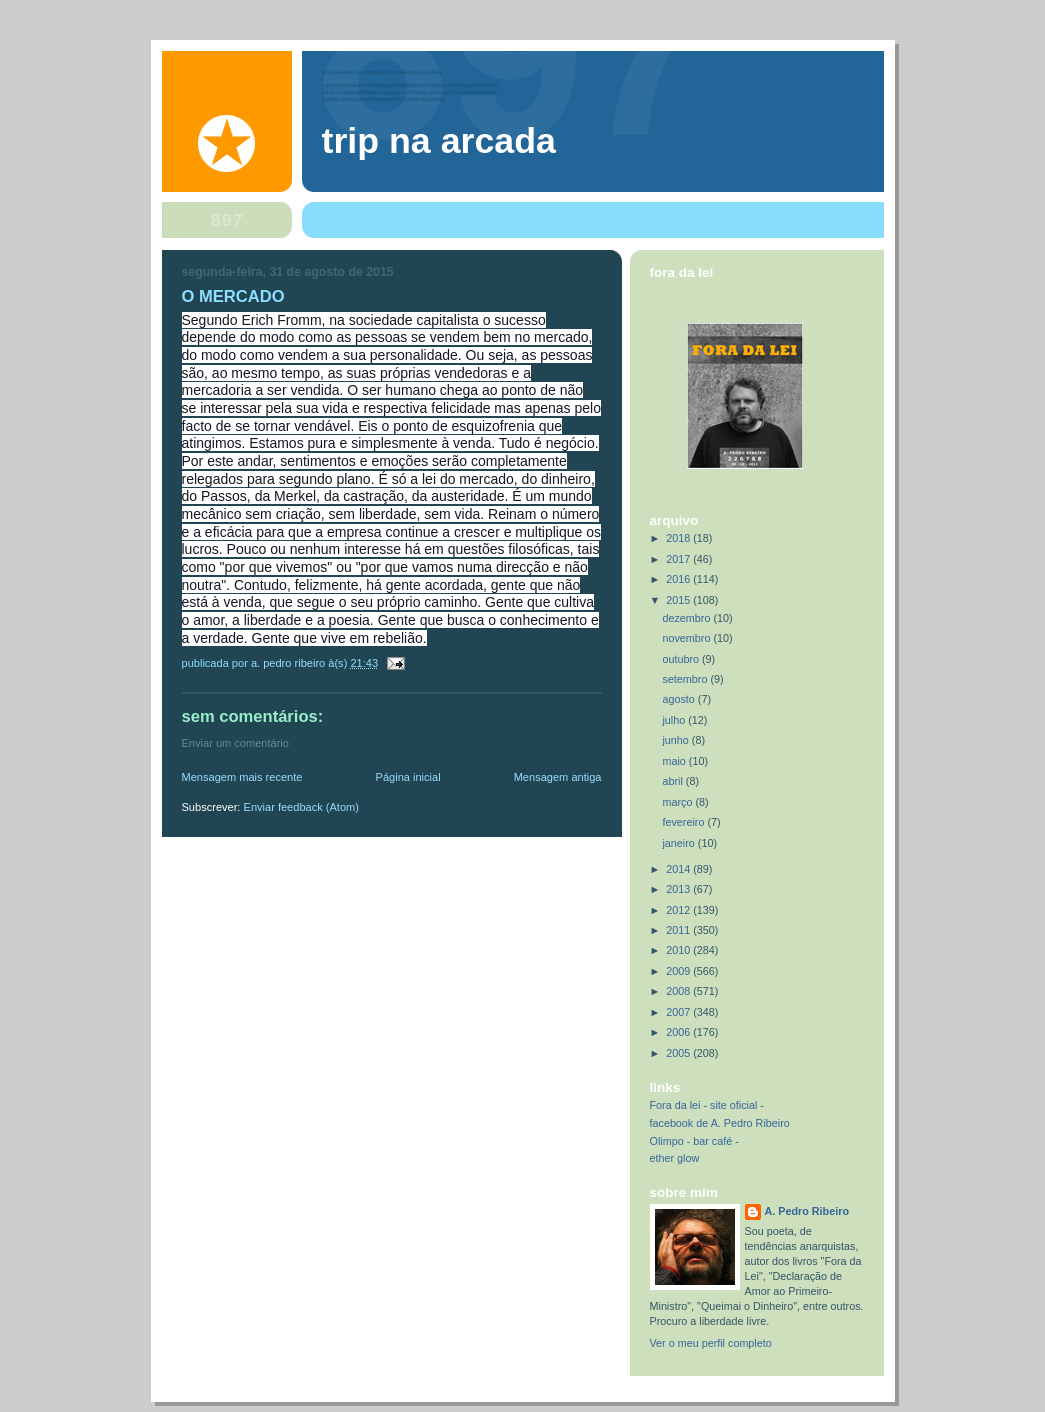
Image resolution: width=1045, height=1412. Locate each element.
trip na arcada (439, 141)
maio (675, 761)
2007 (679, 1012)
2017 (679, 559)
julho (675, 720)
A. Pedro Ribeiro (807, 1211)
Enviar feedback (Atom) (301, 807)
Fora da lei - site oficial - (707, 1105)
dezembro (687, 618)
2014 (679, 869)
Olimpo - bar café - (694, 1141)
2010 (679, 950)
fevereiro (684, 822)
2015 (679, 600)
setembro (686, 679)
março (678, 802)
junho (676, 740)
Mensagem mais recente (242, 777)
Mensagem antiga (558, 777)
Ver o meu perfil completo (711, 1343)
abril (673, 781)
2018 (679, 538)
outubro (682, 659)
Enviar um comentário (235, 743)
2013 (679, 889)
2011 (679, 930)
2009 (679, 971)
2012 (679, 910)
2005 (679, 1053)
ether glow (675, 1158)
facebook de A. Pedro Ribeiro (720, 1123)
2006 (679, 1032)
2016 (679, 579)
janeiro (679, 843)
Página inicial (408, 777)
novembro (687, 638)
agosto (679, 699)
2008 (679, 991)
